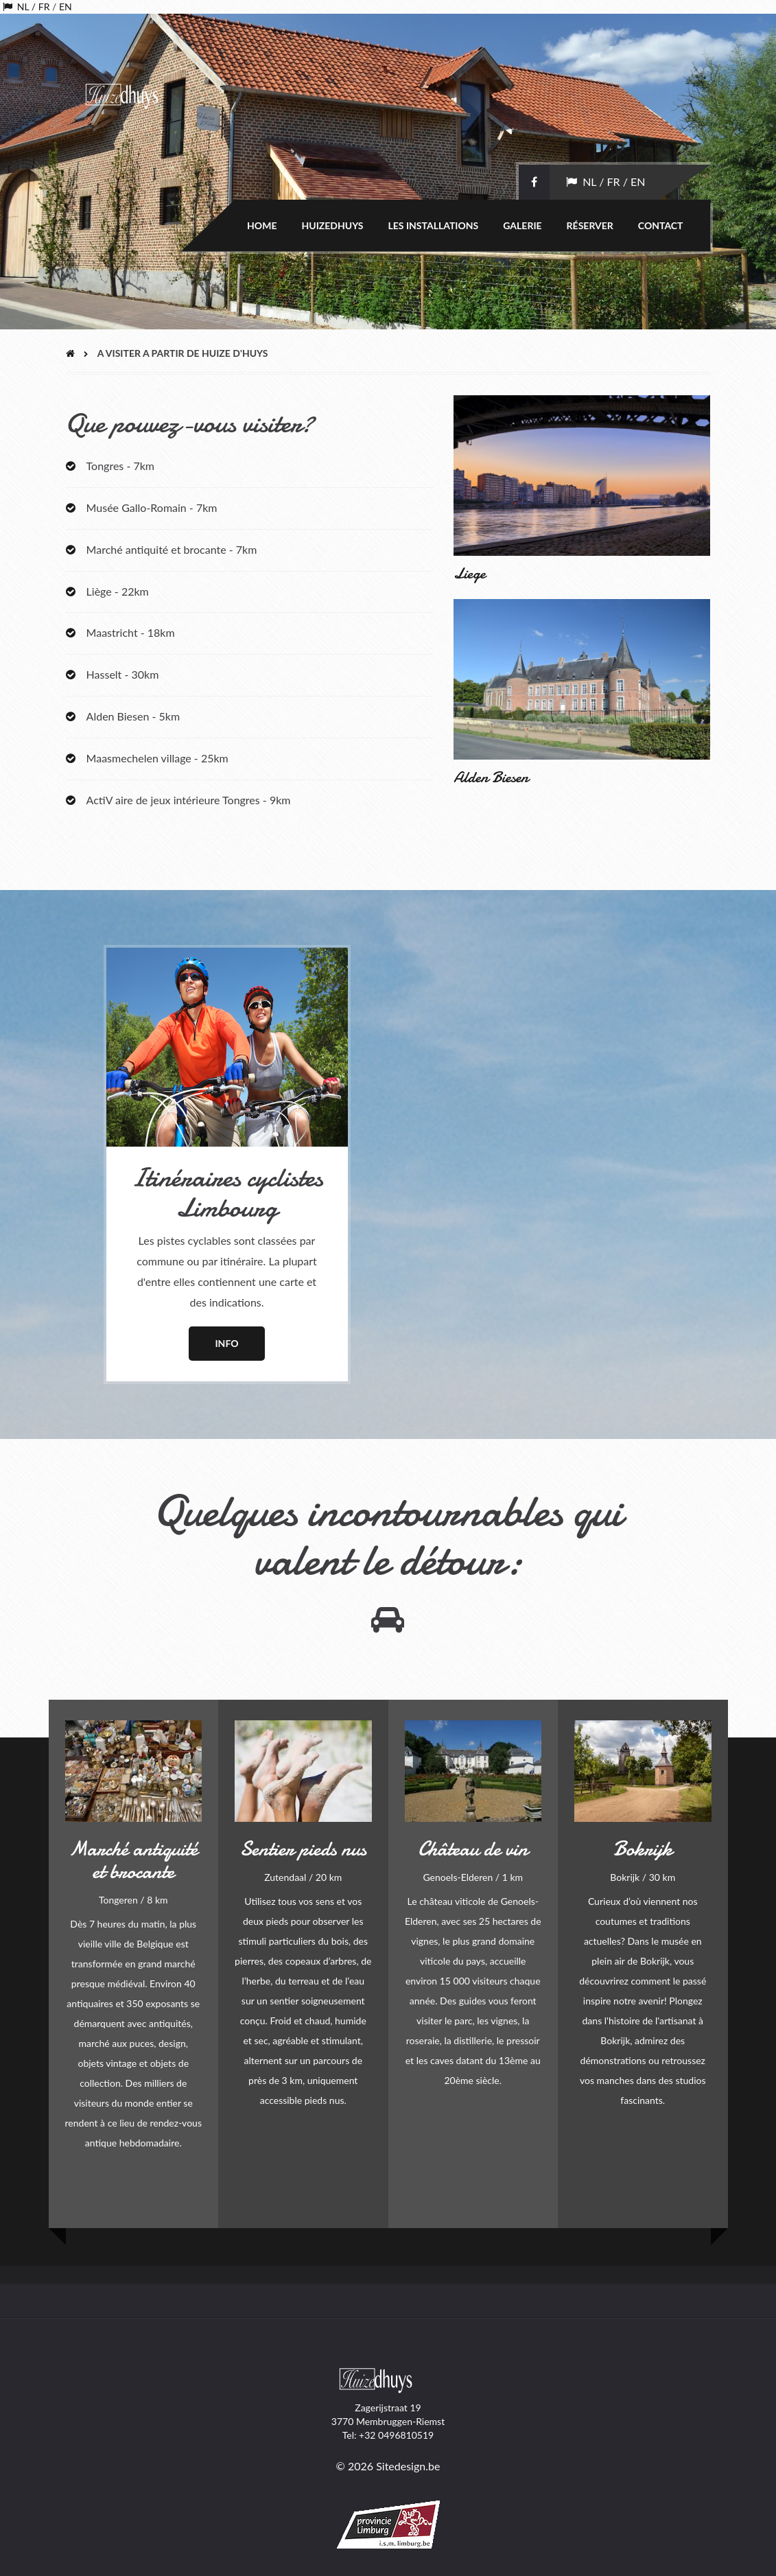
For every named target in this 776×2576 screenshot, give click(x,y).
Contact (660, 225)
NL (21, 6)
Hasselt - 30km (121, 674)
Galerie (522, 225)
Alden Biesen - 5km (132, 716)
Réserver (590, 225)
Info (226, 1343)
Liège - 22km (116, 591)
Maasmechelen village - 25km (156, 757)
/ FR (39, 6)
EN (65, 6)
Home (262, 225)
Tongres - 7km (120, 465)
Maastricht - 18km (129, 632)
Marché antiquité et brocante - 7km (171, 549)
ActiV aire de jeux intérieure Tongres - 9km (187, 799)
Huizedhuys (332, 225)
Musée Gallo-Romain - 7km (151, 507)
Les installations (433, 225)
